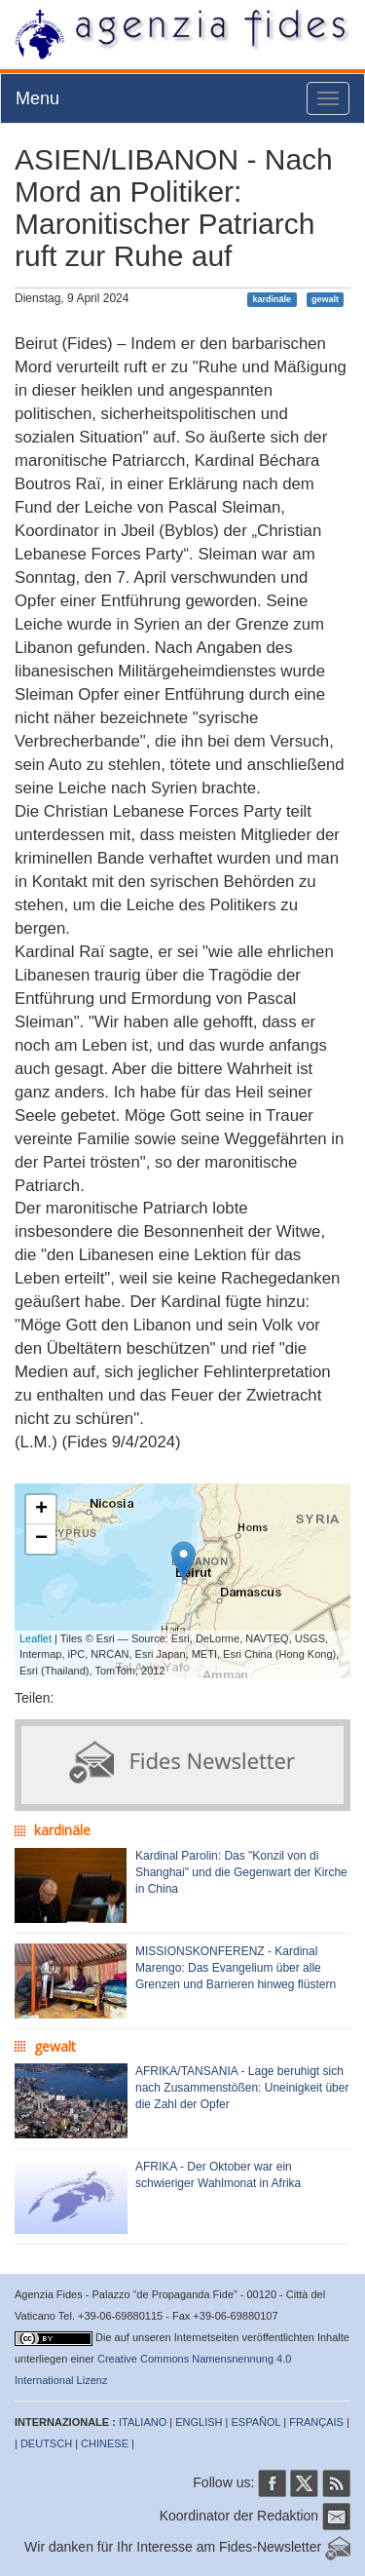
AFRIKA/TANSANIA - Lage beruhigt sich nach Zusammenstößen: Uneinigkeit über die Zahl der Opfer (241, 2087)
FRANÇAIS (316, 2422)
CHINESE (104, 2443)
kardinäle (272, 299)
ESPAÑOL (256, 2422)
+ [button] (41, 1509)
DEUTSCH (46, 2443)
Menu (37, 98)
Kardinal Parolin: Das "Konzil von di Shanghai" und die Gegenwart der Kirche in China (241, 1872)
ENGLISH (198, 2422)
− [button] (41, 1539)
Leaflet (35, 1638)
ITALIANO (142, 2422)
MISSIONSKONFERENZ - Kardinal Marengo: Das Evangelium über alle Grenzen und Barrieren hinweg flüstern (235, 1967)
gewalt (325, 299)
